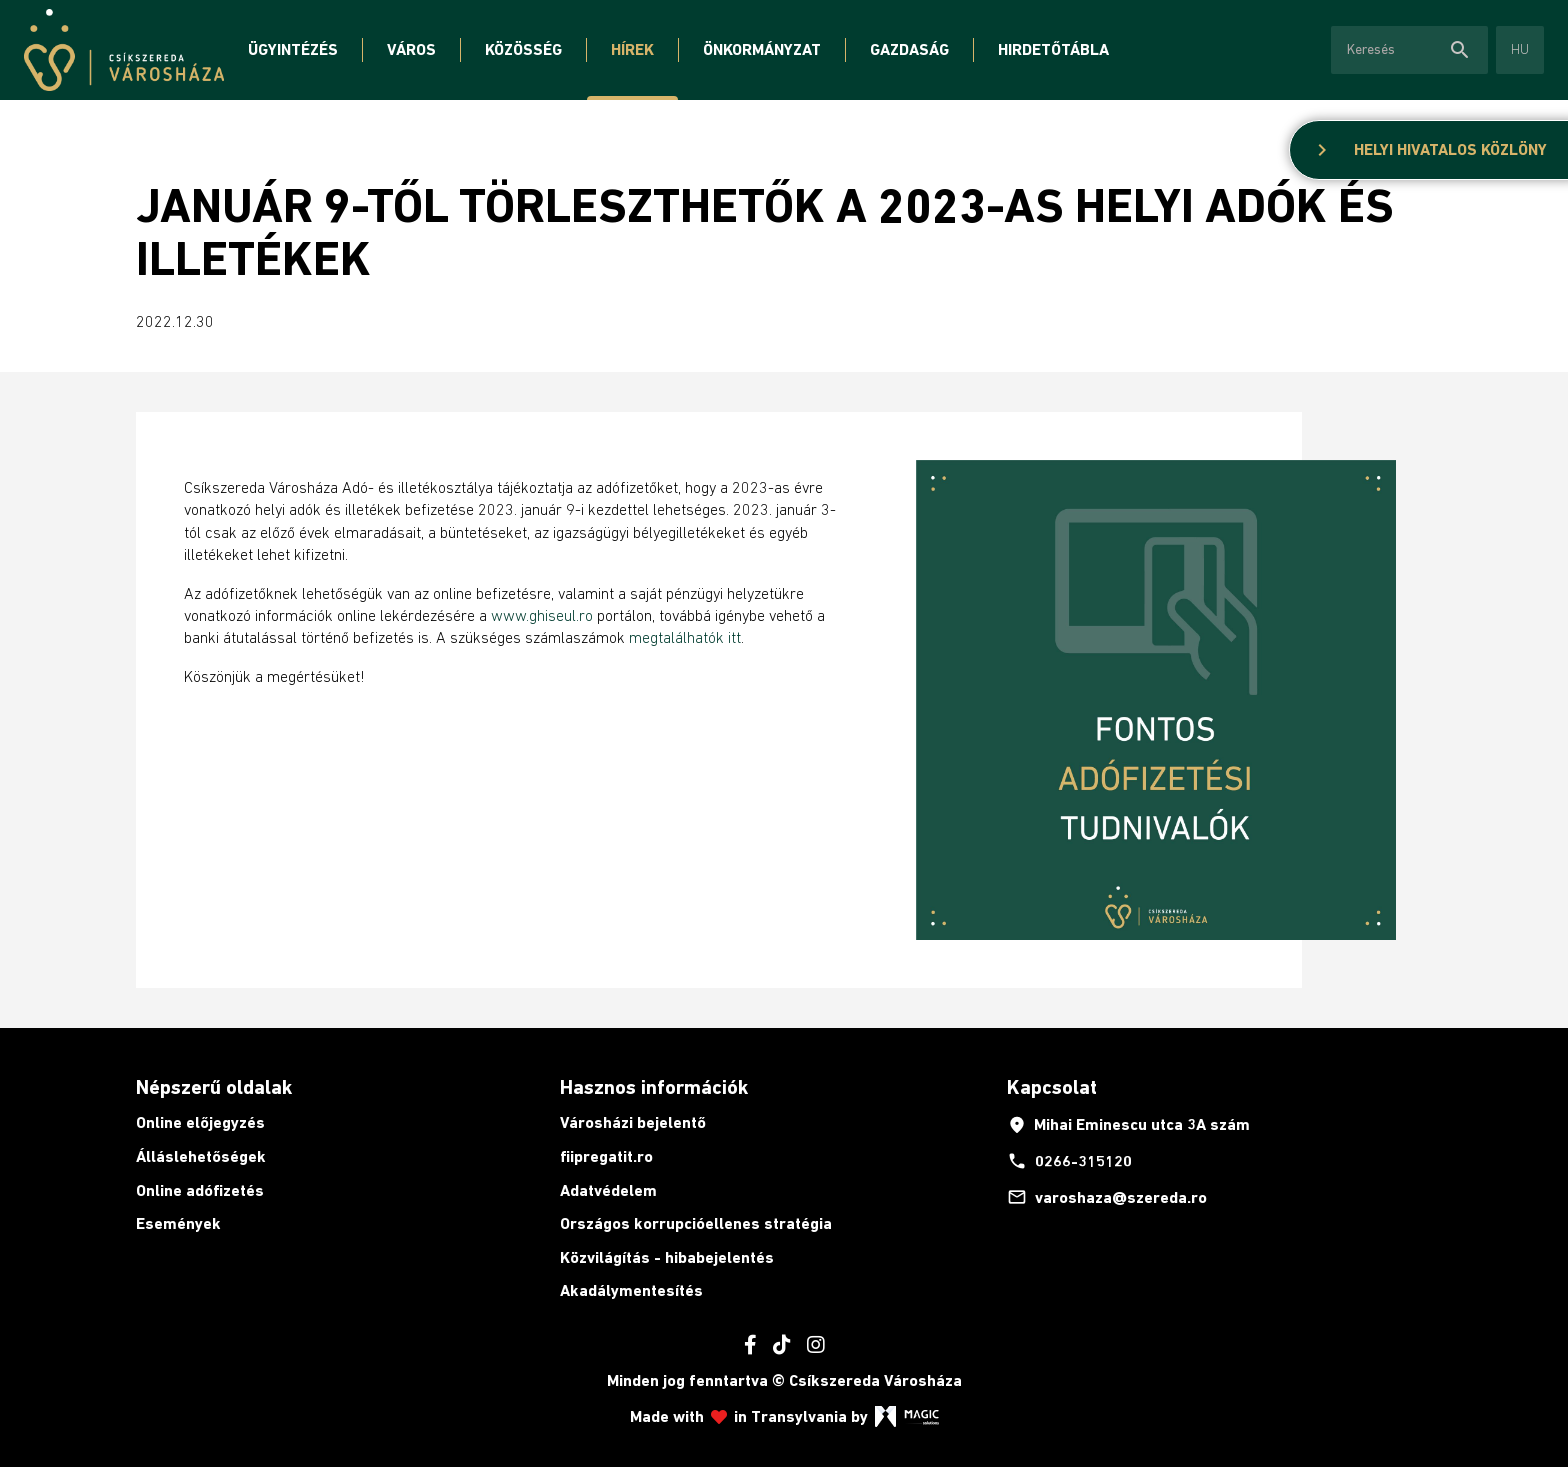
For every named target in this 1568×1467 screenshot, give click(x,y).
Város (411, 49)
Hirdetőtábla (1053, 49)
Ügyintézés (293, 49)
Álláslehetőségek (201, 1156)
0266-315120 (1069, 1161)
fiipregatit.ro (606, 1156)
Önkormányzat (762, 49)
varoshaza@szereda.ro (1107, 1197)
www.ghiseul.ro (542, 615)
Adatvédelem (608, 1190)
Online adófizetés (200, 1190)
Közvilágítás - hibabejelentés (667, 1257)
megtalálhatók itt (685, 637)
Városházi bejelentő (633, 1122)
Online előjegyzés (200, 1122)
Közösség (523, 49)
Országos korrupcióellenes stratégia (696, 1223)
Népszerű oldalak (214, 1087)
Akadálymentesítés (631, 1290)
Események (178, 1223)
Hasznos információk (654, 1087)
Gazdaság (909, 49)
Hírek (632, 49)
